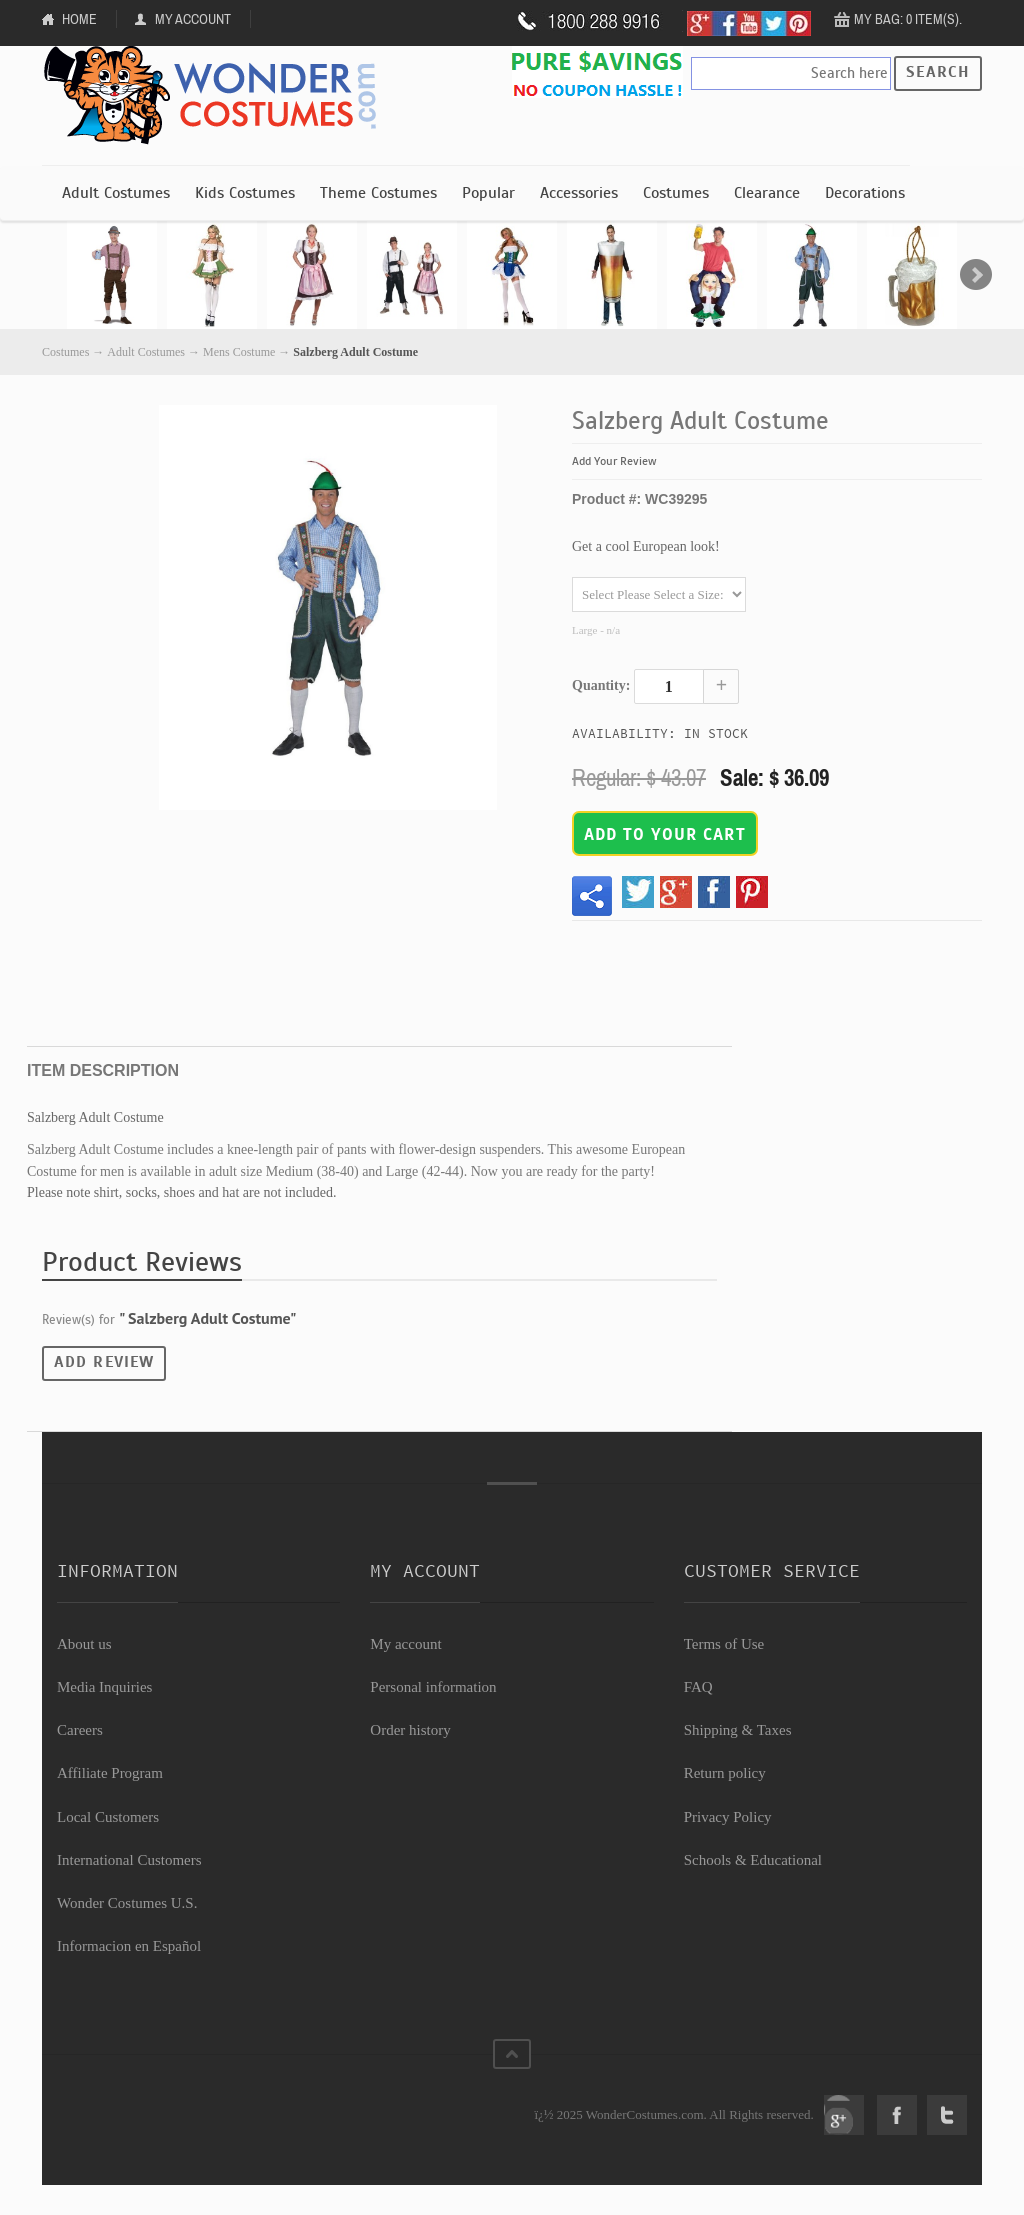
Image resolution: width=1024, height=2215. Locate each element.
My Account (193, 19)
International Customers (129, 1860)
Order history (410, 1730)
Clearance (767, 193)
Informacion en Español (129, 1946)
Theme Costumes (378, 193)
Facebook (897, 2115)
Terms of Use (724, 1644)
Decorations (865, 193)
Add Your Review (614, 461)
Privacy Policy (728, 1817)
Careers (80, 1730)
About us (84, 1644)
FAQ (698, 1687)
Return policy (725, 1773)
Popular (488, 193)
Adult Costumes (116, 193)
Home (79, 19)
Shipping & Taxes (738, 1730)
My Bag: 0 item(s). (908, 19)
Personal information (433, 1687)
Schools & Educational (753, 1860)
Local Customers (108, 1817)
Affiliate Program (110, 1773)
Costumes (676, 193)
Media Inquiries (104, 1687)
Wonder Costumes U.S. (127, 1903)
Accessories (579, 193)
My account (405, 1644)
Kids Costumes (245, 193)
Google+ (844, 2115)
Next (976, 275)
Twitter (947, 2115)
